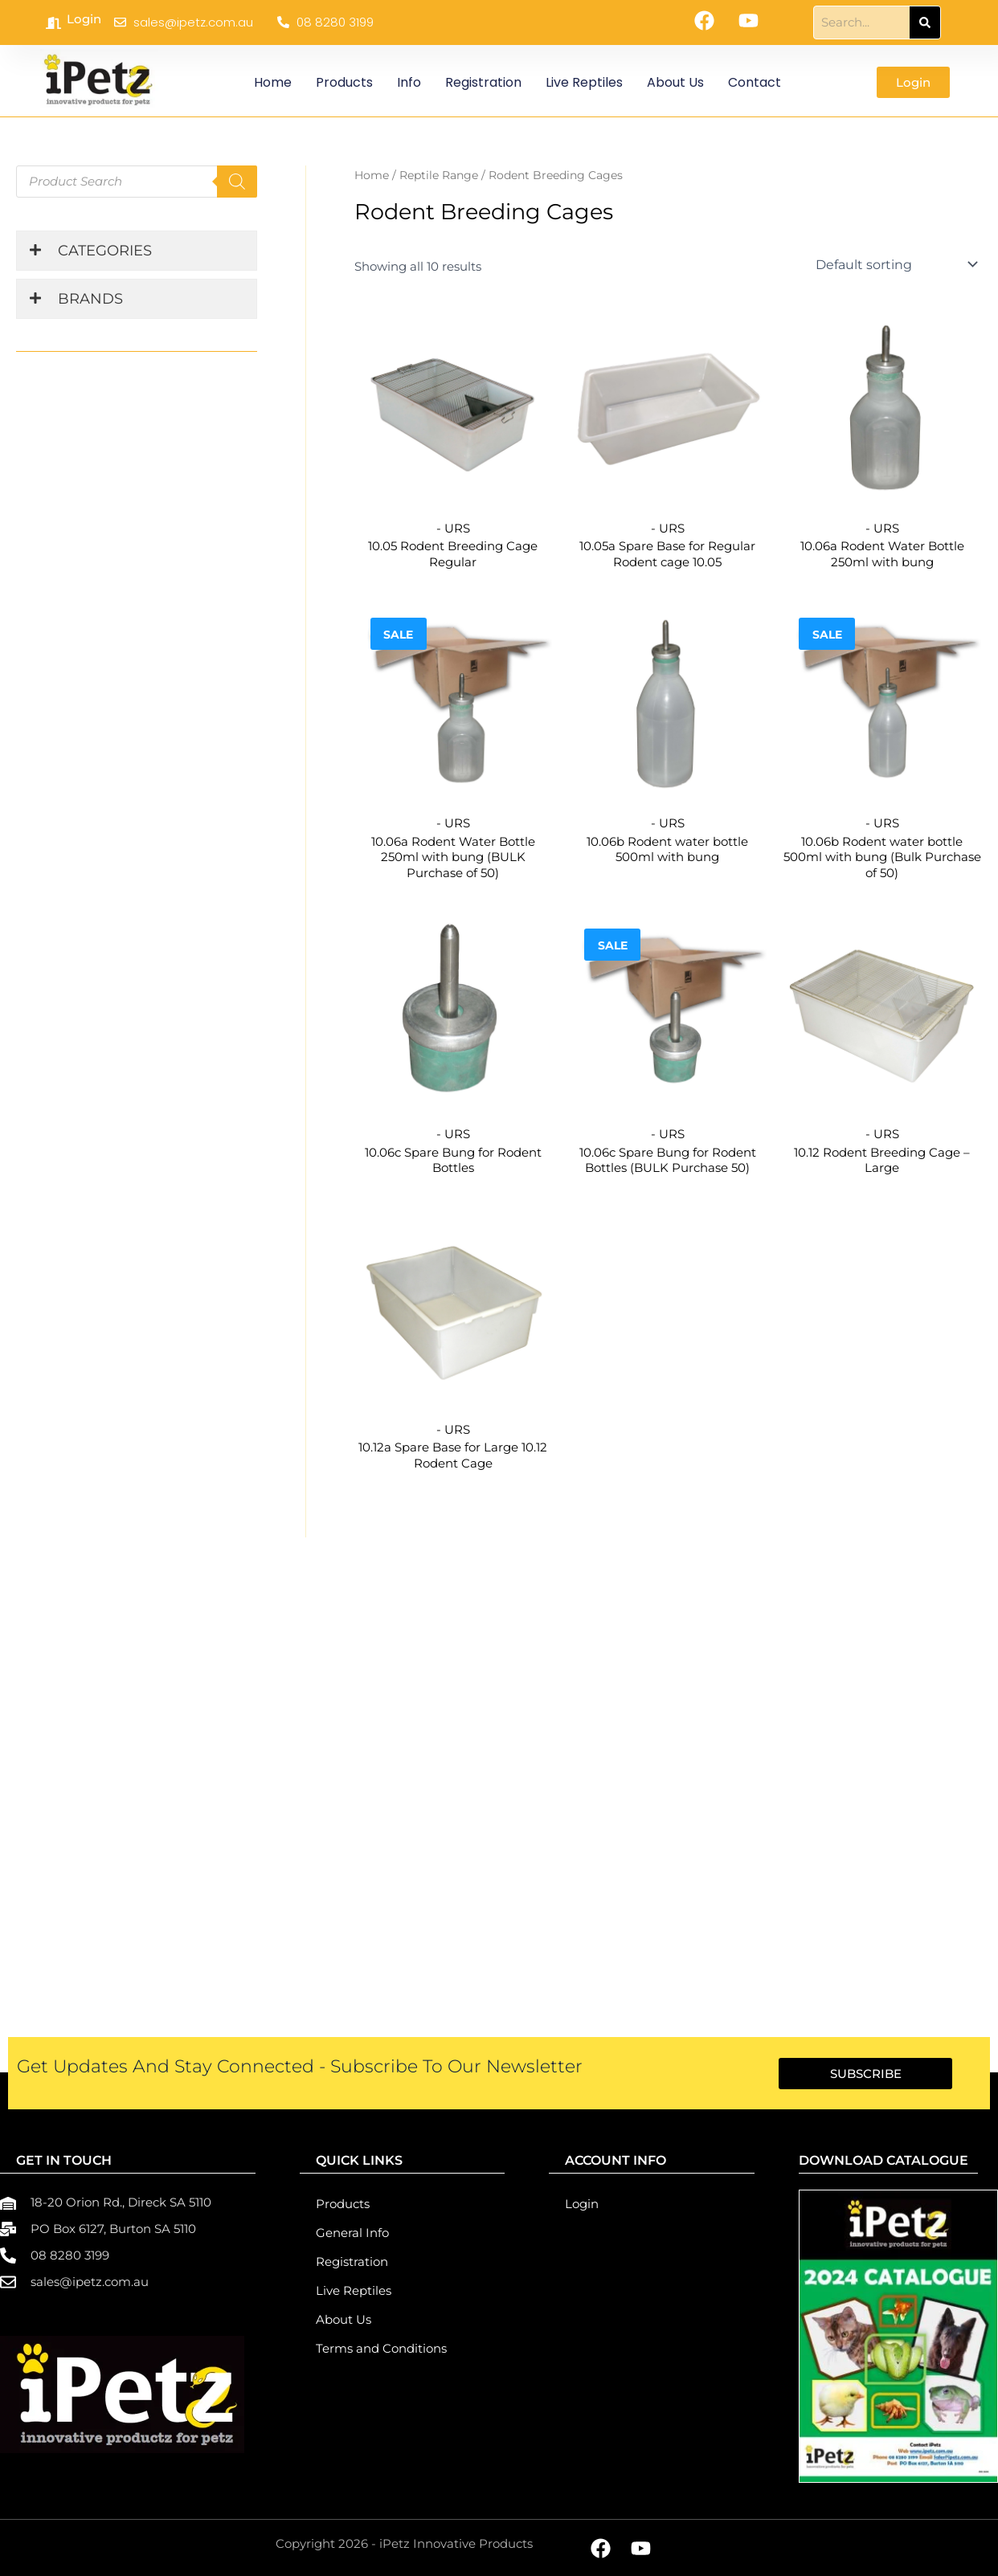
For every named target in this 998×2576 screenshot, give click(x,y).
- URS (453, 528)
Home (273, 82)
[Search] (925, 22)
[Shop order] (895, 264)
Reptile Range (438, 175)
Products (344, 82)
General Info (352, 2232)
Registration (483, 82)
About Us (675, 82)
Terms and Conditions (381, 2348)
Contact (754, 82)
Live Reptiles (584, 82)
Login (84, 19)
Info (409, 82)
